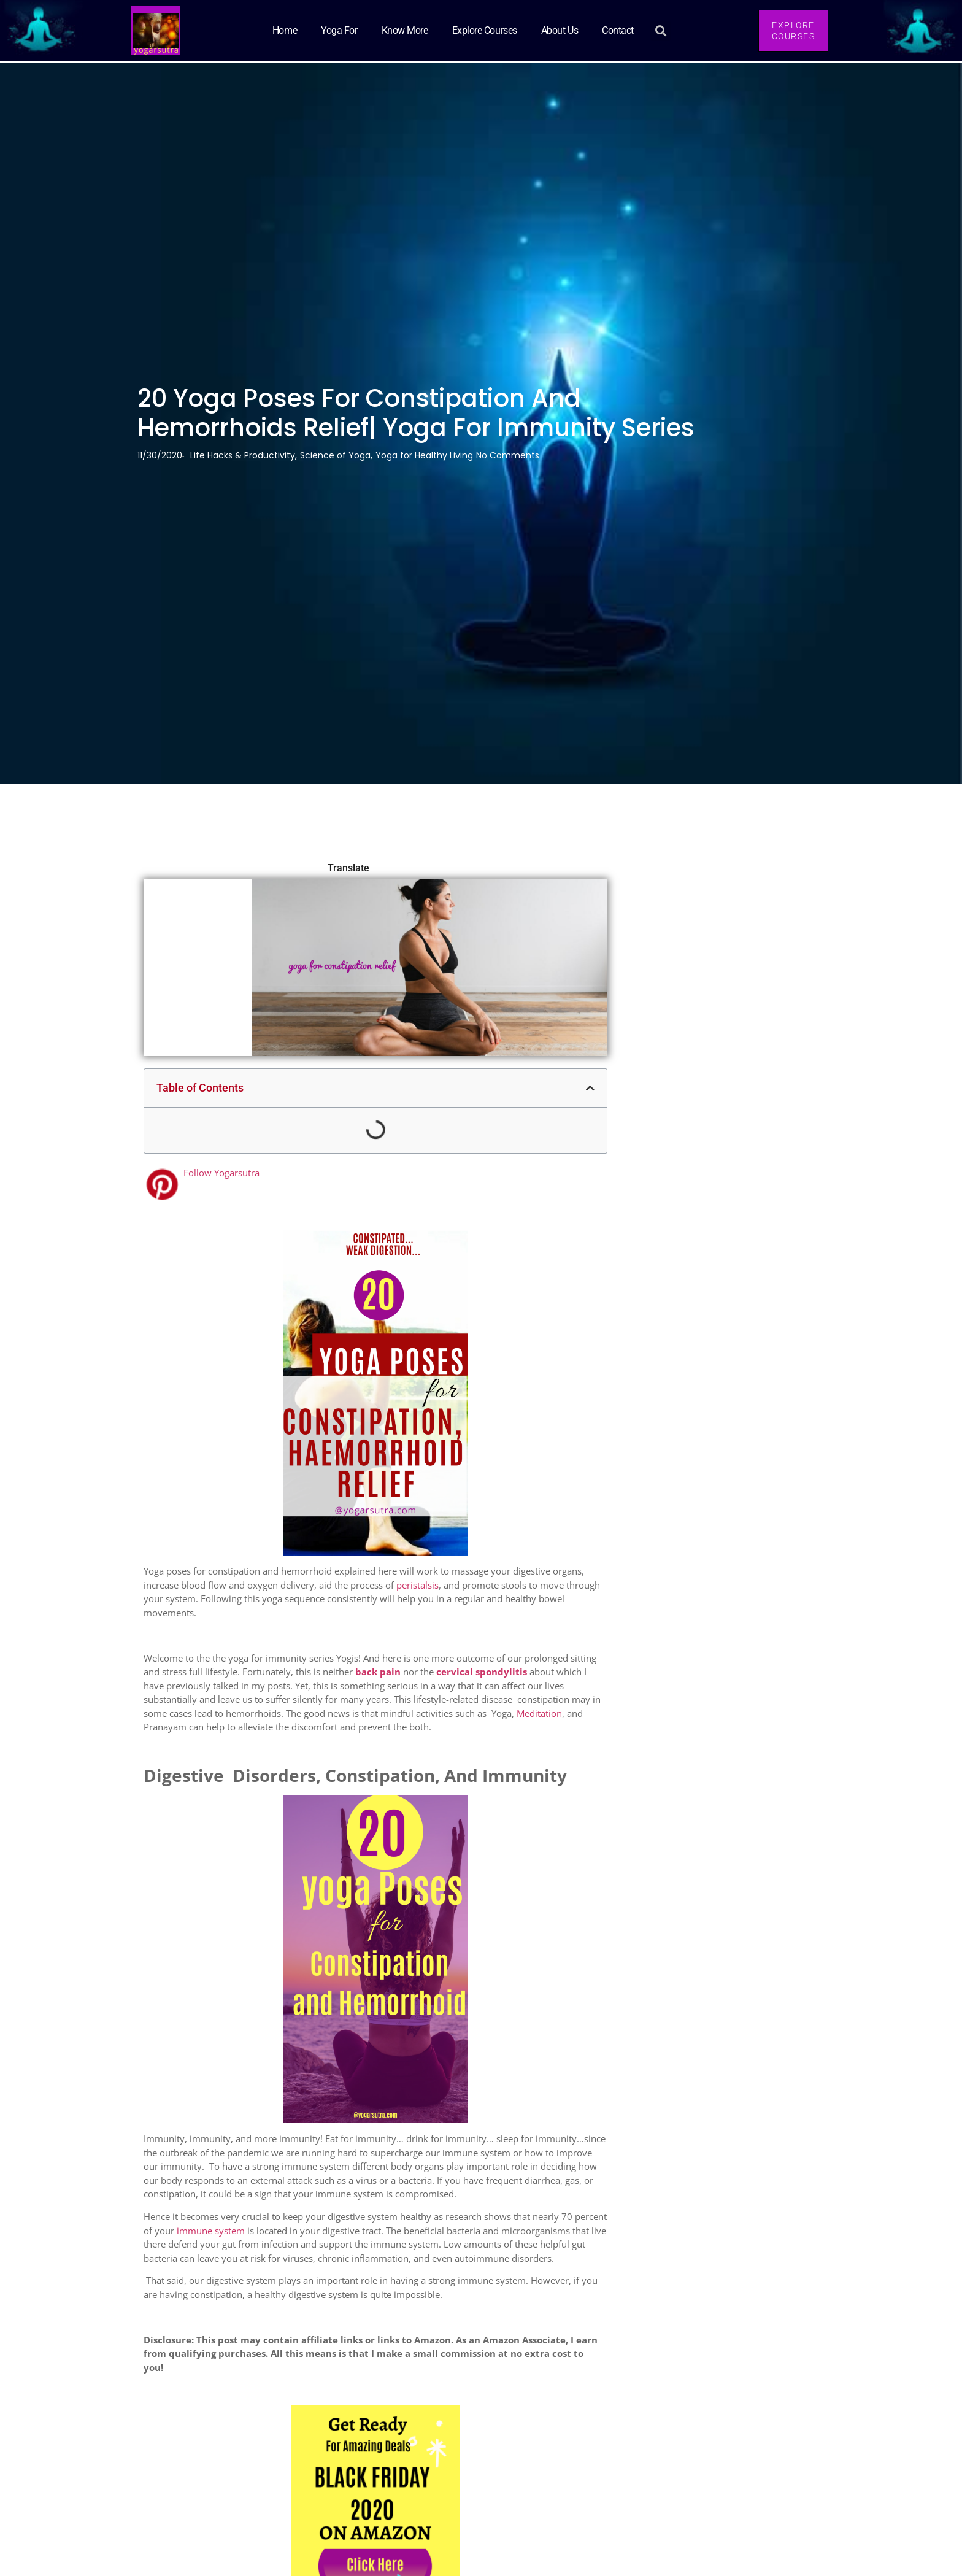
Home (284, 30)
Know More (405, 30)
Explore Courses (484, 30)
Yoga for (339, 30)
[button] (660, 31)
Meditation (539, 1713)
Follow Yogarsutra (221, 1173)
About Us (559, 30)
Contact (618, 30)
